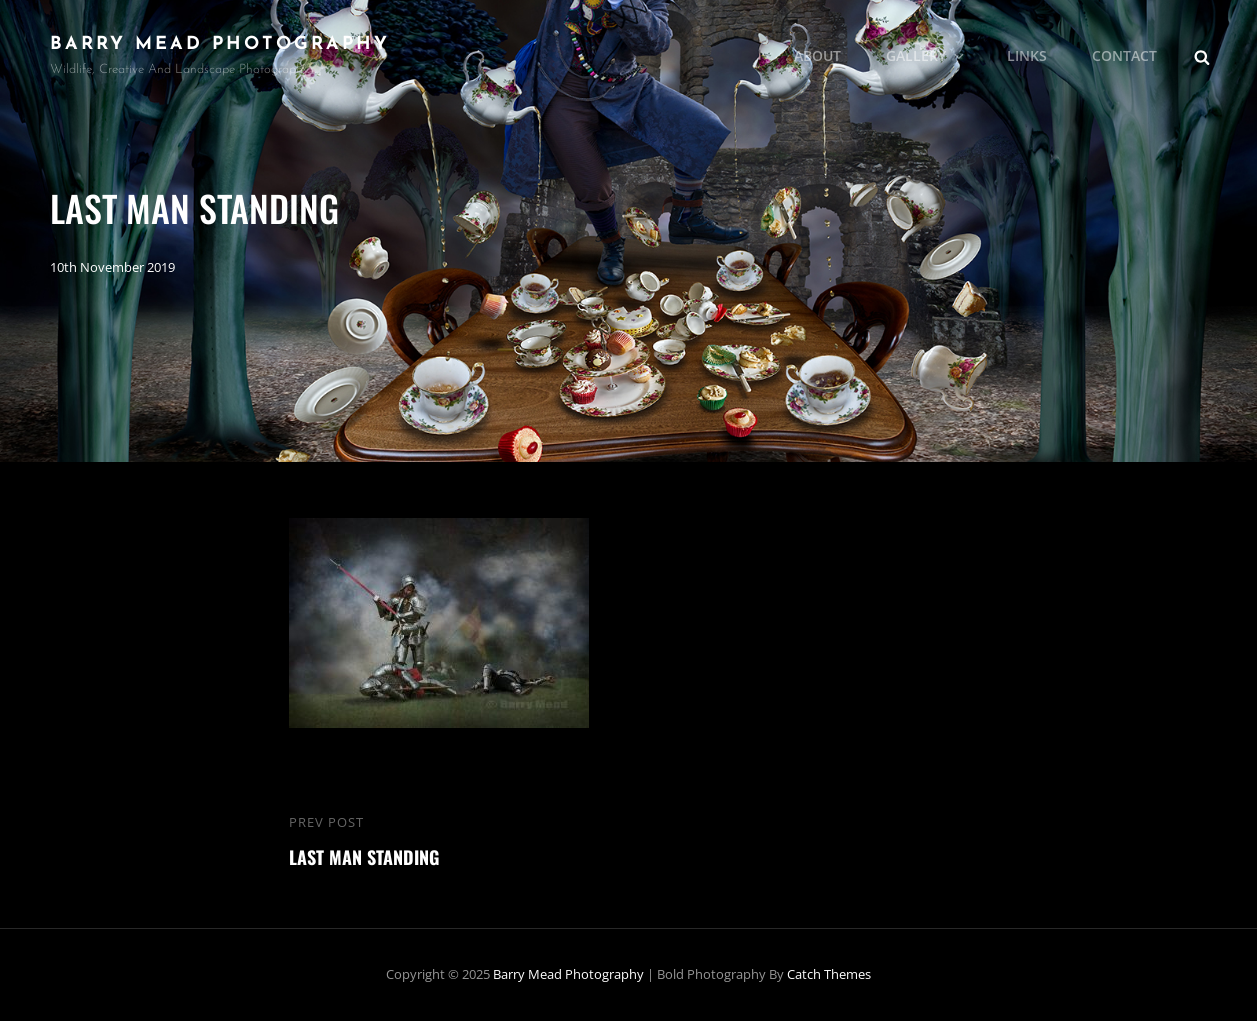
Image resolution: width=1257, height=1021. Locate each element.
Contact (1124, 55)
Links (1027, 55)
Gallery (926, 55)
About (817, 55)
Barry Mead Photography (220, 44)
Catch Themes (829, 974)
